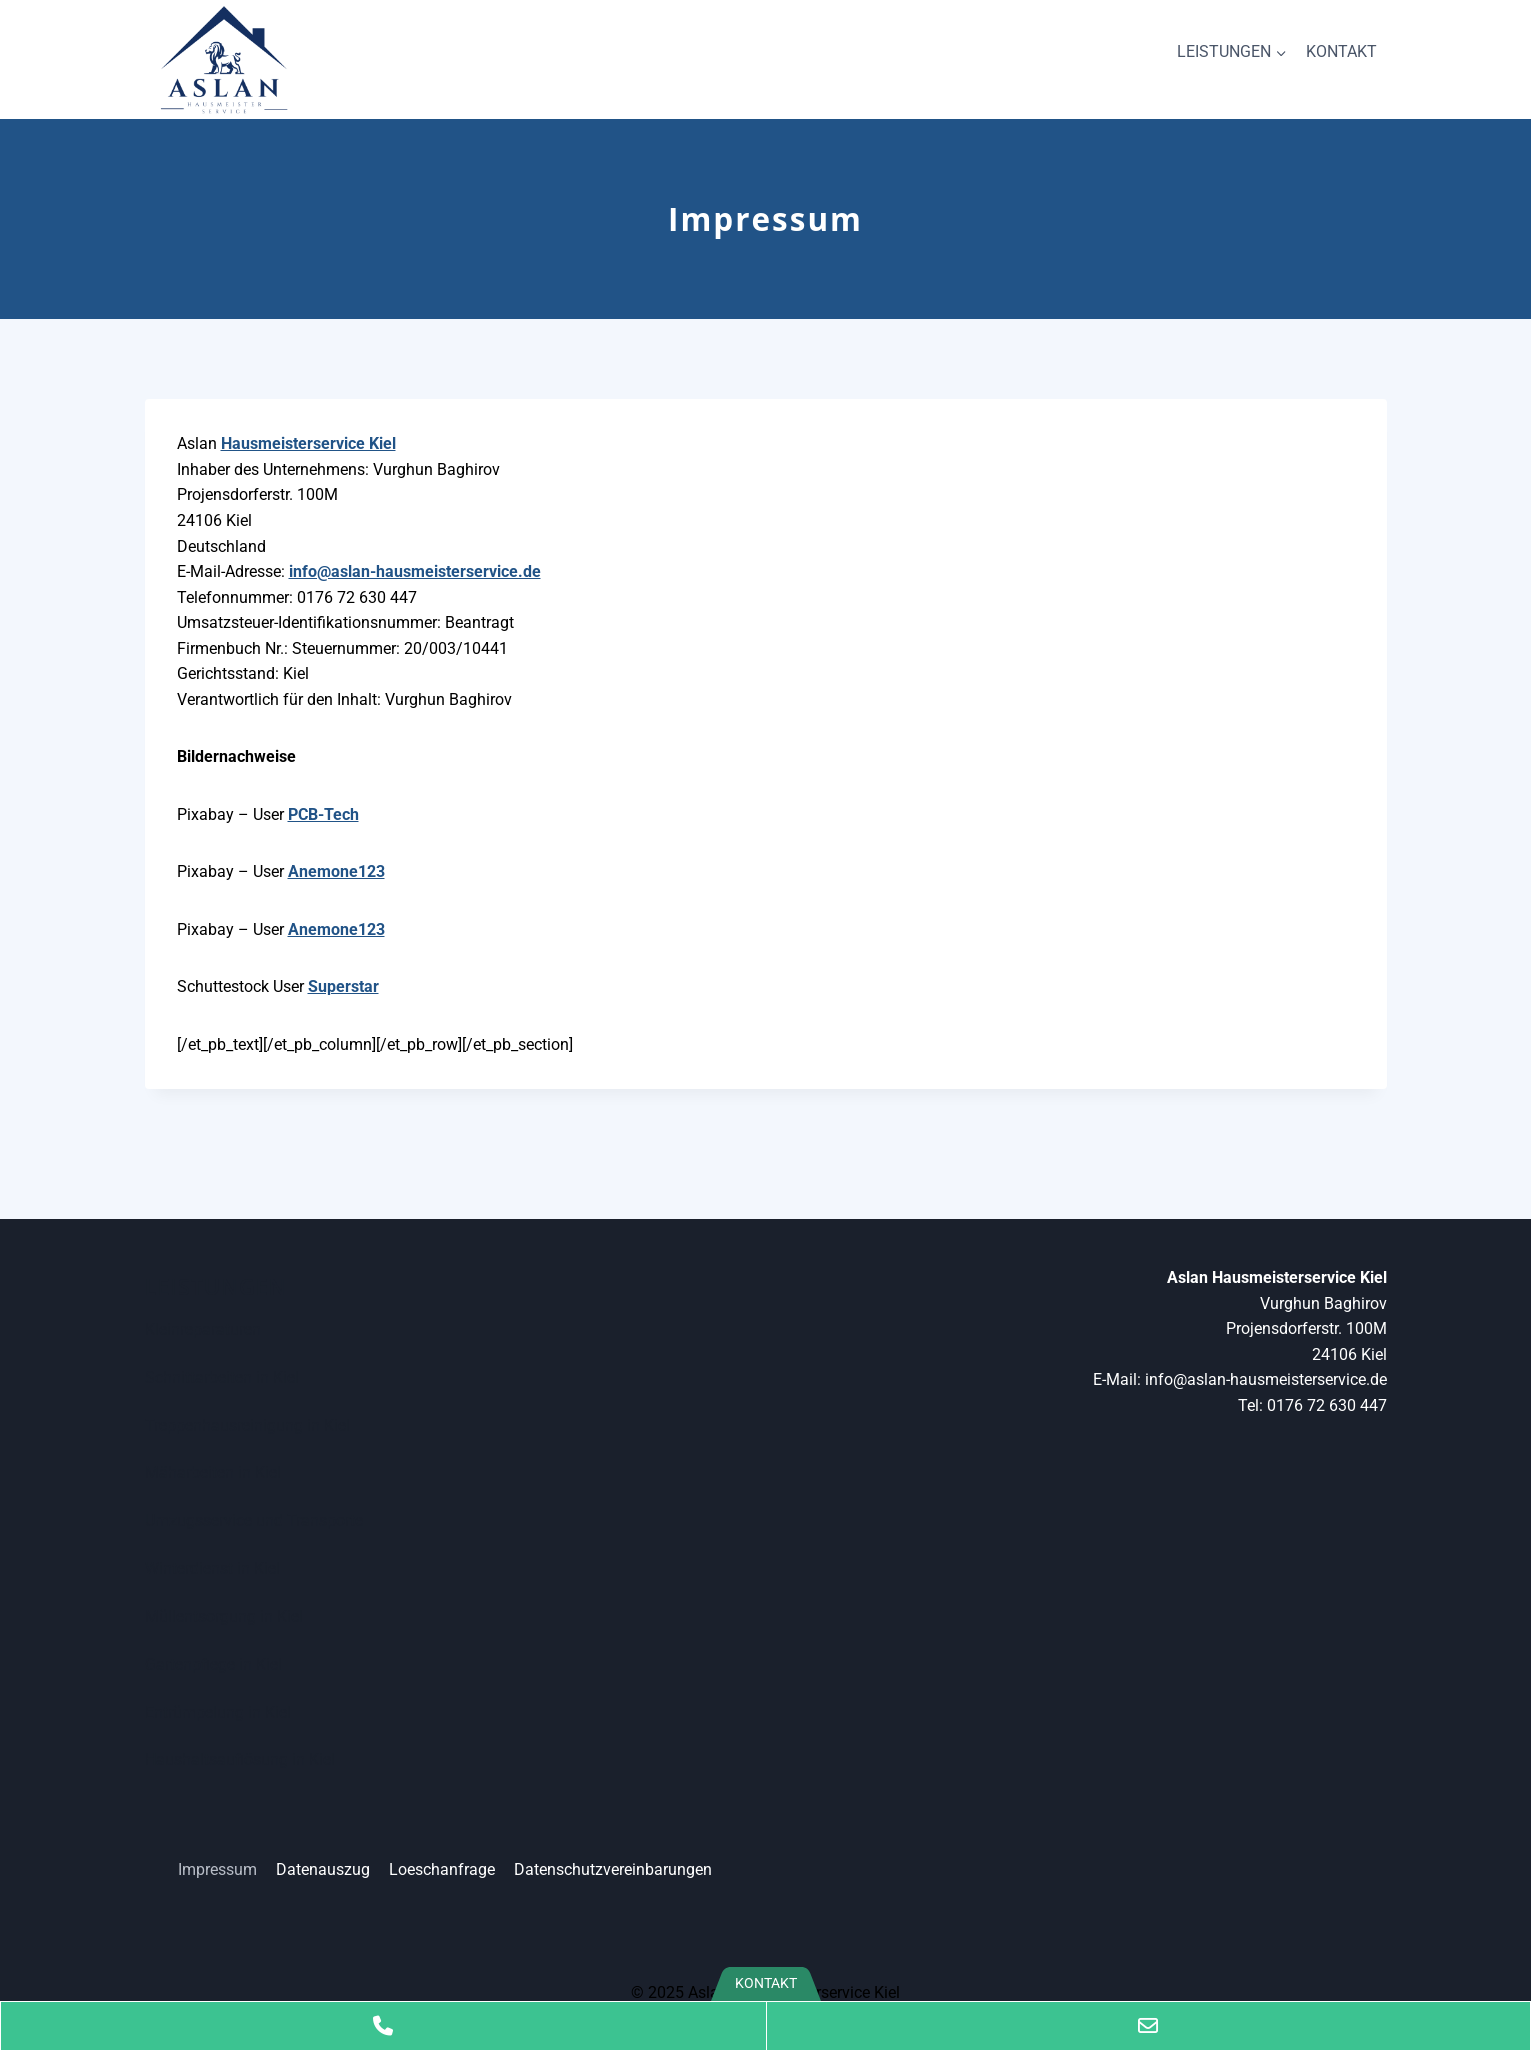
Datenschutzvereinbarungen (613, 1869)
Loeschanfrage (442, 1869)
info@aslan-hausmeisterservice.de (415, 571)
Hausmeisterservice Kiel (308, 443)
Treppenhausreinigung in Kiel (247, 1425)
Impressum (217, 1869)
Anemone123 (336, 871)
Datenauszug (323, 1869)
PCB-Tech (323, 814)
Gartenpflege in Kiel (213, 1664)
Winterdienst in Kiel (212, 1568)
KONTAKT (1341, 51)
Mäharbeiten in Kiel (213, 1472)
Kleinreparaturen (203, 1329)
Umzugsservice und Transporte (254, 1520)
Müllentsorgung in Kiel (224, 1616)
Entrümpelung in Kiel (218, 1712)
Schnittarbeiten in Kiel (222, 1377)
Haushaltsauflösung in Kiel (240, 1759)
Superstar (343, 986)
